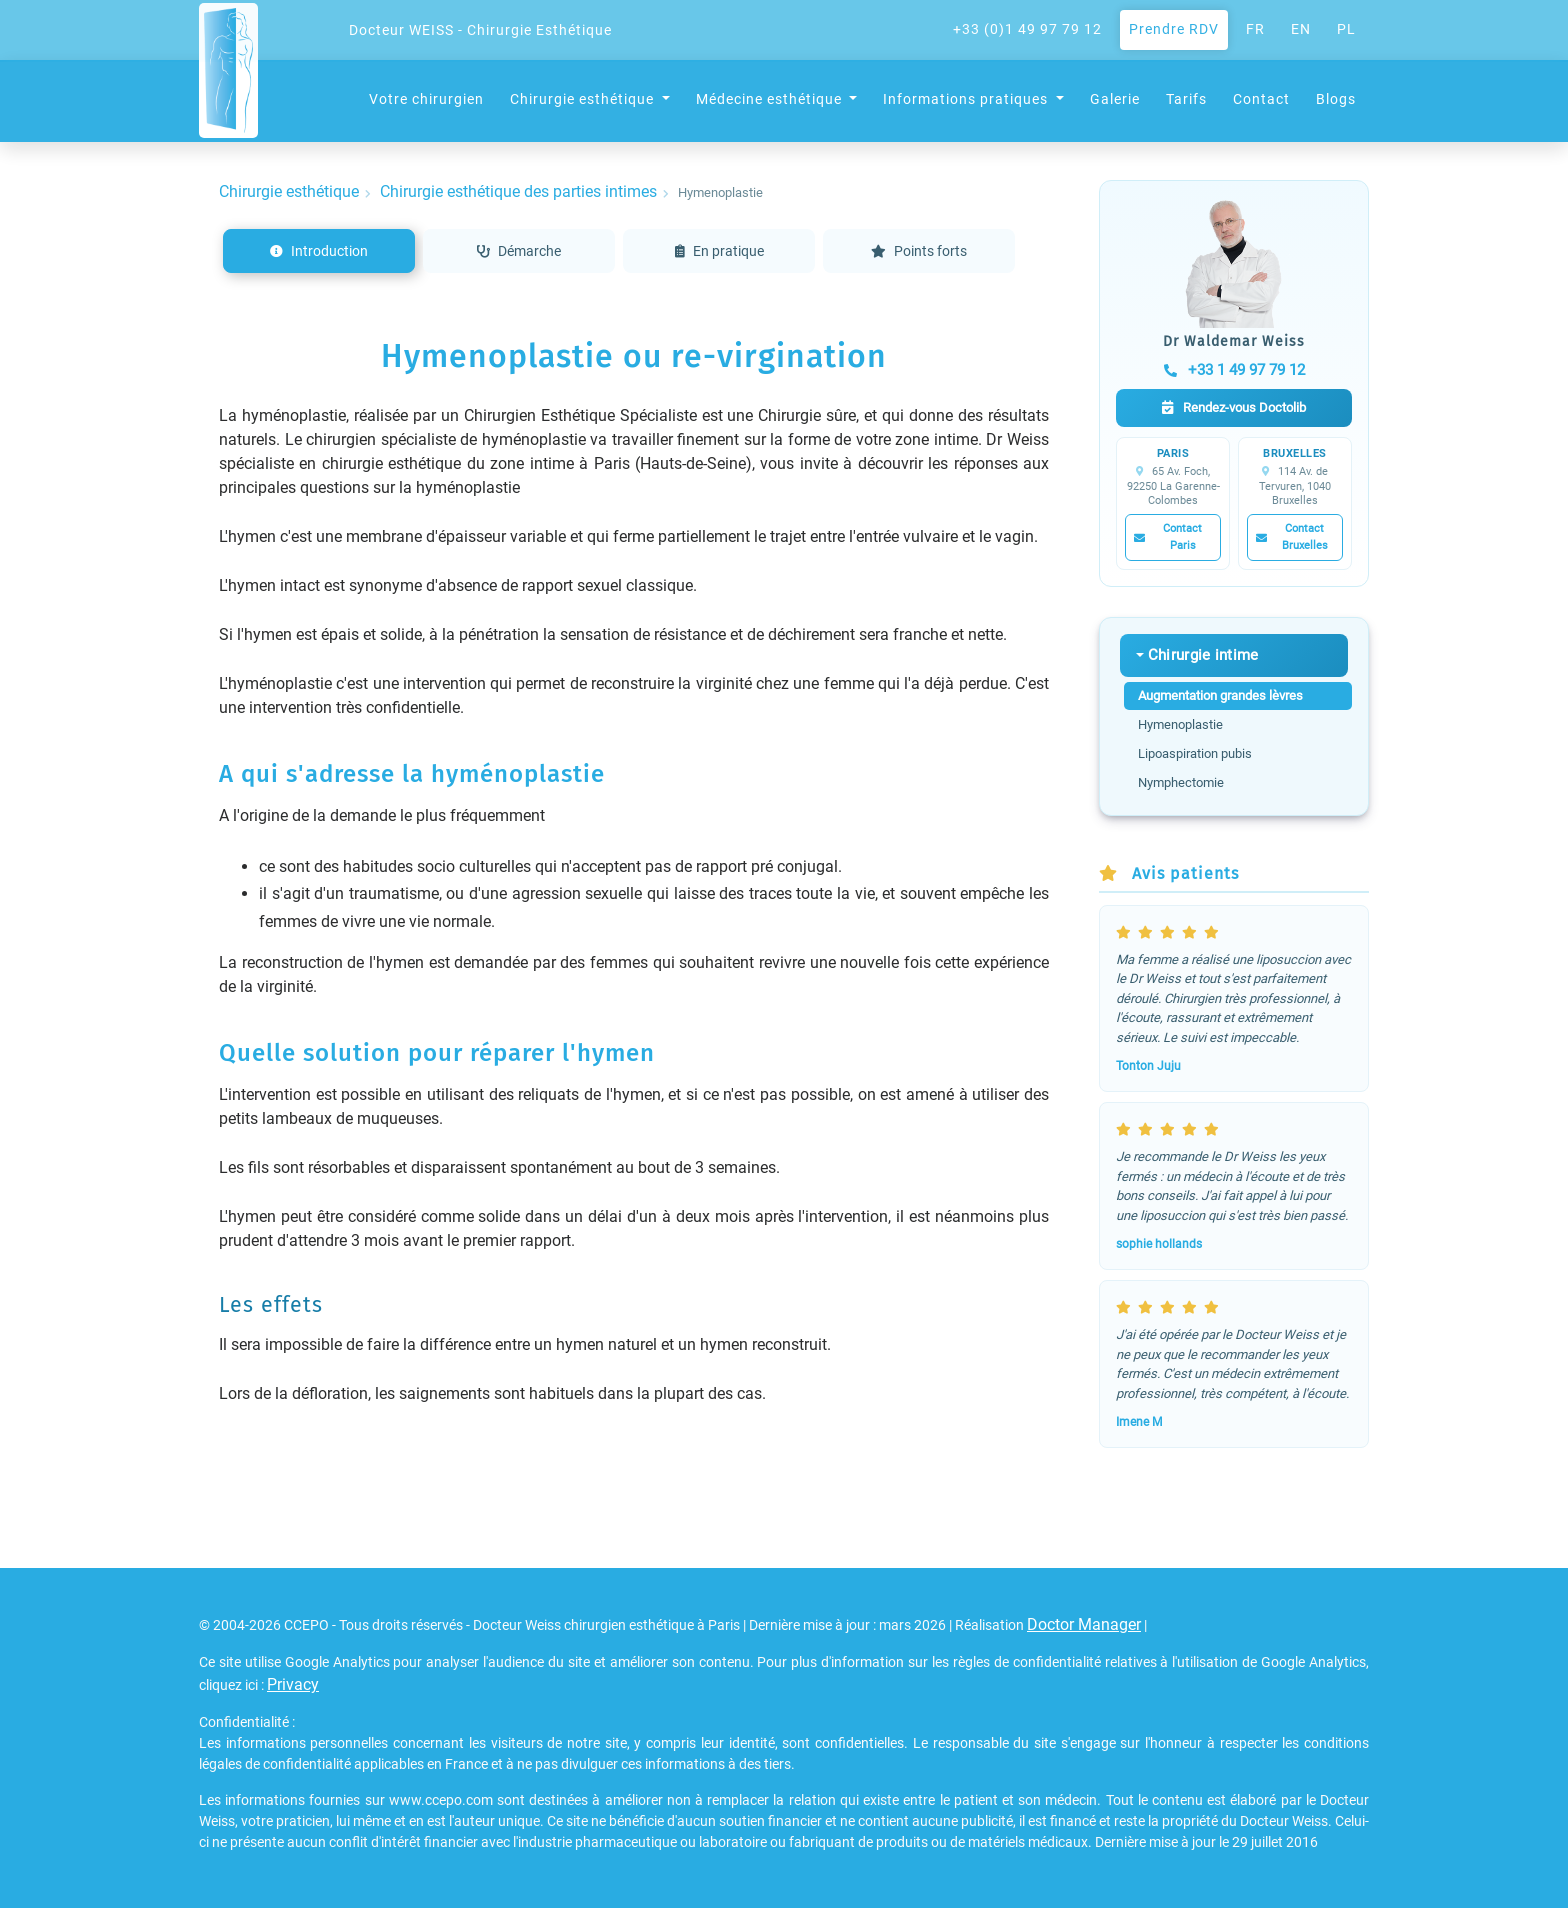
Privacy (293, 1684)
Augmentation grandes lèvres (1220, 695)
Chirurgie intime (1203, 655)
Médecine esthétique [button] (771, 99)
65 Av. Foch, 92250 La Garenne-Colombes (1173, 486)
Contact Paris (1168, 537)
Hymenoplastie (1180, 724)
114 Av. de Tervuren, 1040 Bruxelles (1295, 486)
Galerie (1115, 99)
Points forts (919, 251)
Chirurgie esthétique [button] (584, 99)
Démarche (519, 251)
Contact (1261, 99)
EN (1301, 29)
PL (1346, 29)
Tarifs (1186, 99)
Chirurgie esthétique (289, 191)
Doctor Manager (1084, 1624)
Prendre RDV (1174, 29)
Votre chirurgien (426, 99)
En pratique (719, 251)
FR (1255, 29)
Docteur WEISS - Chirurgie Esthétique (480, 30)
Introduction (319, 251)
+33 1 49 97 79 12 (1234, 370)
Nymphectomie (1181, 782)
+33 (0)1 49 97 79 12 (1027, 29)
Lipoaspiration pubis (1195, 753)
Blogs (1336, 99)
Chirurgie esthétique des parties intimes (518, 191)
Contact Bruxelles (1292, 537)
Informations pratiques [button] (967, 99)
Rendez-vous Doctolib (1234, 407)
